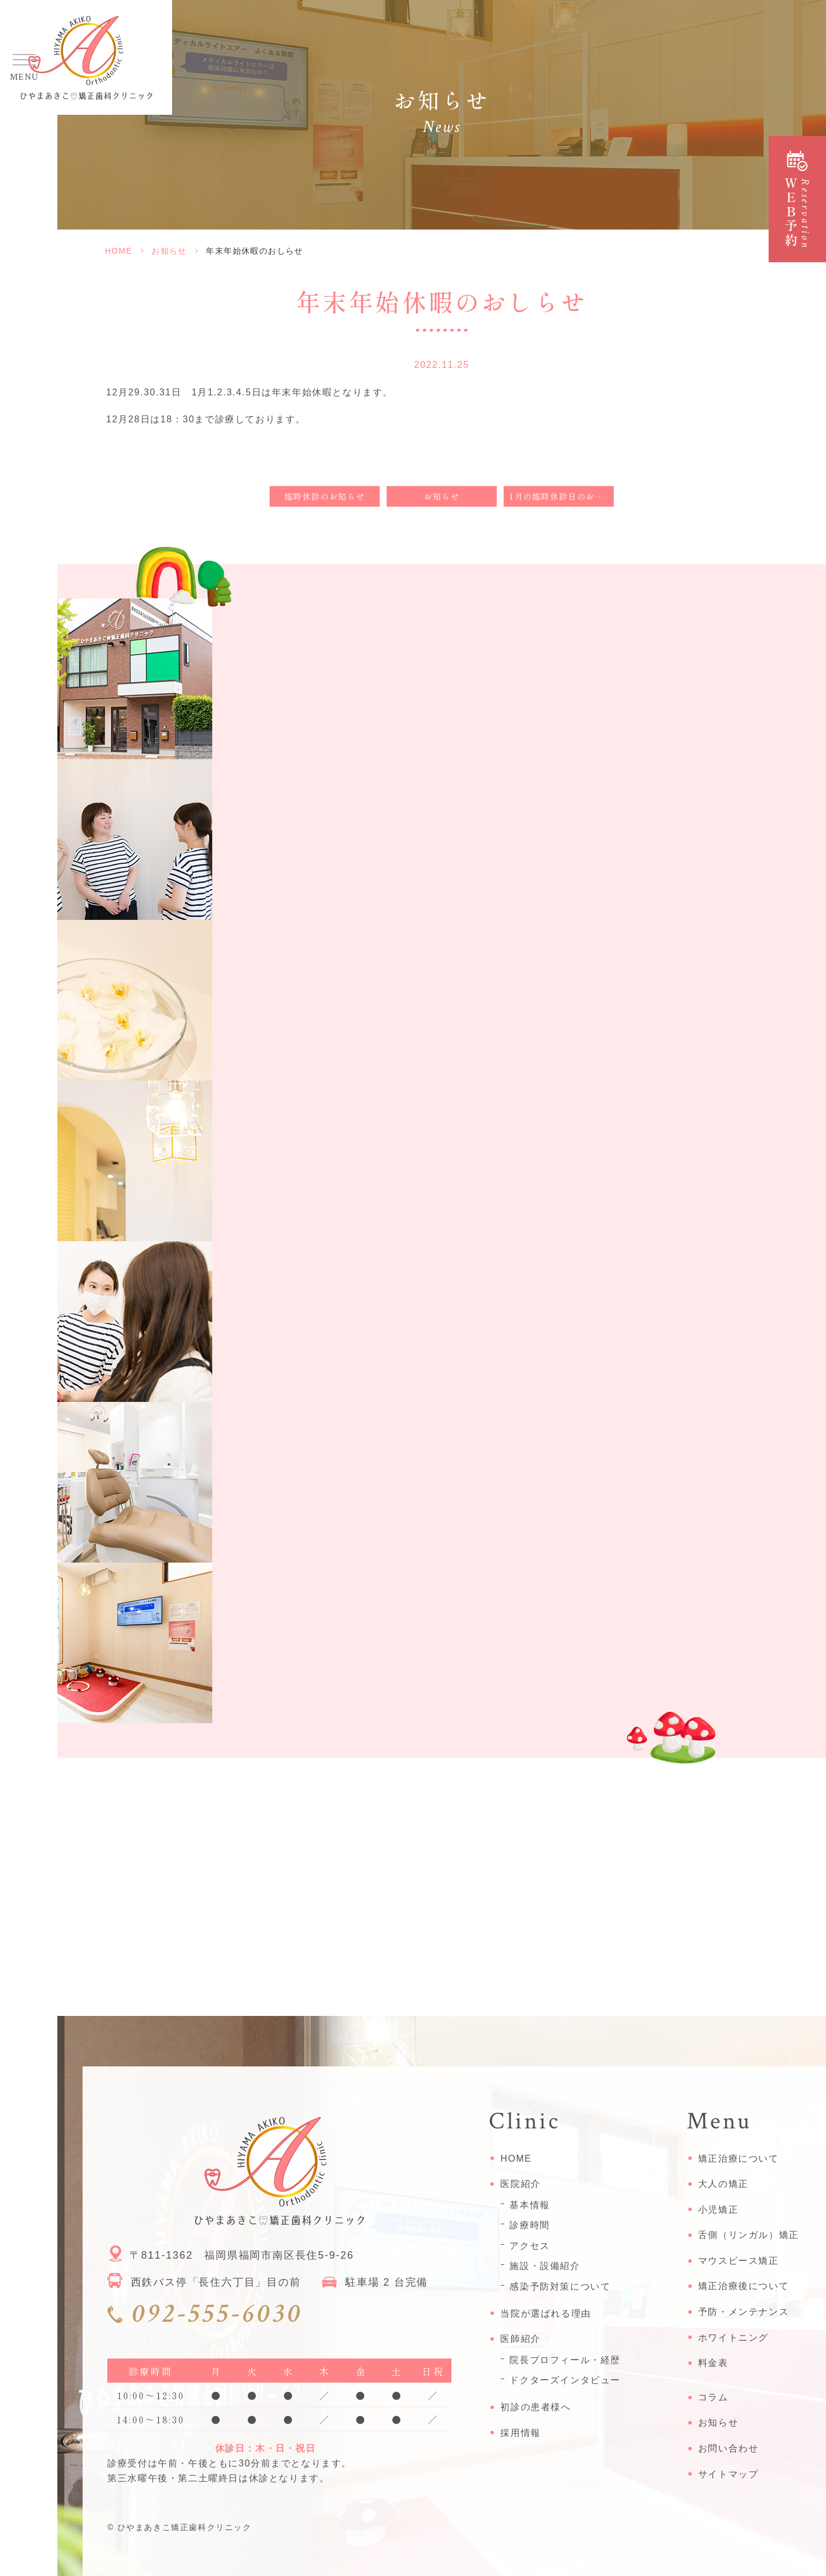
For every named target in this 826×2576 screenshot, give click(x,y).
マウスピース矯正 (738, 2261)
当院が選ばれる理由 (545, 2313)
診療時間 (529, 2225)
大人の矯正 (723, 2184)
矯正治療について (738, 2158)
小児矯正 (718, 2209)
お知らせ (169, 250)
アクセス (529, 2246)
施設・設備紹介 (544, 2266)
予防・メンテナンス (743, 2312)
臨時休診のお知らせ (325, 496)
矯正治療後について (743, 2286)
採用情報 (520, 2433)
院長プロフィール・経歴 (565, 2360)
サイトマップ (728, 2474)
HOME (119, 250)
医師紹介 (520, 2339)
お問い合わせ (728, 2448)
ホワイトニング (733, 2337)
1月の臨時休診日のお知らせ (561, 496)
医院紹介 (520, 2184)
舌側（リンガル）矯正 (748, 2235)
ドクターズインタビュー (565, 2380)
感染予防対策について (559, 2286)
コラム (713, 2397)
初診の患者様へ (535, 2407)
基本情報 (529, 2205)
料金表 (713, 2363)
